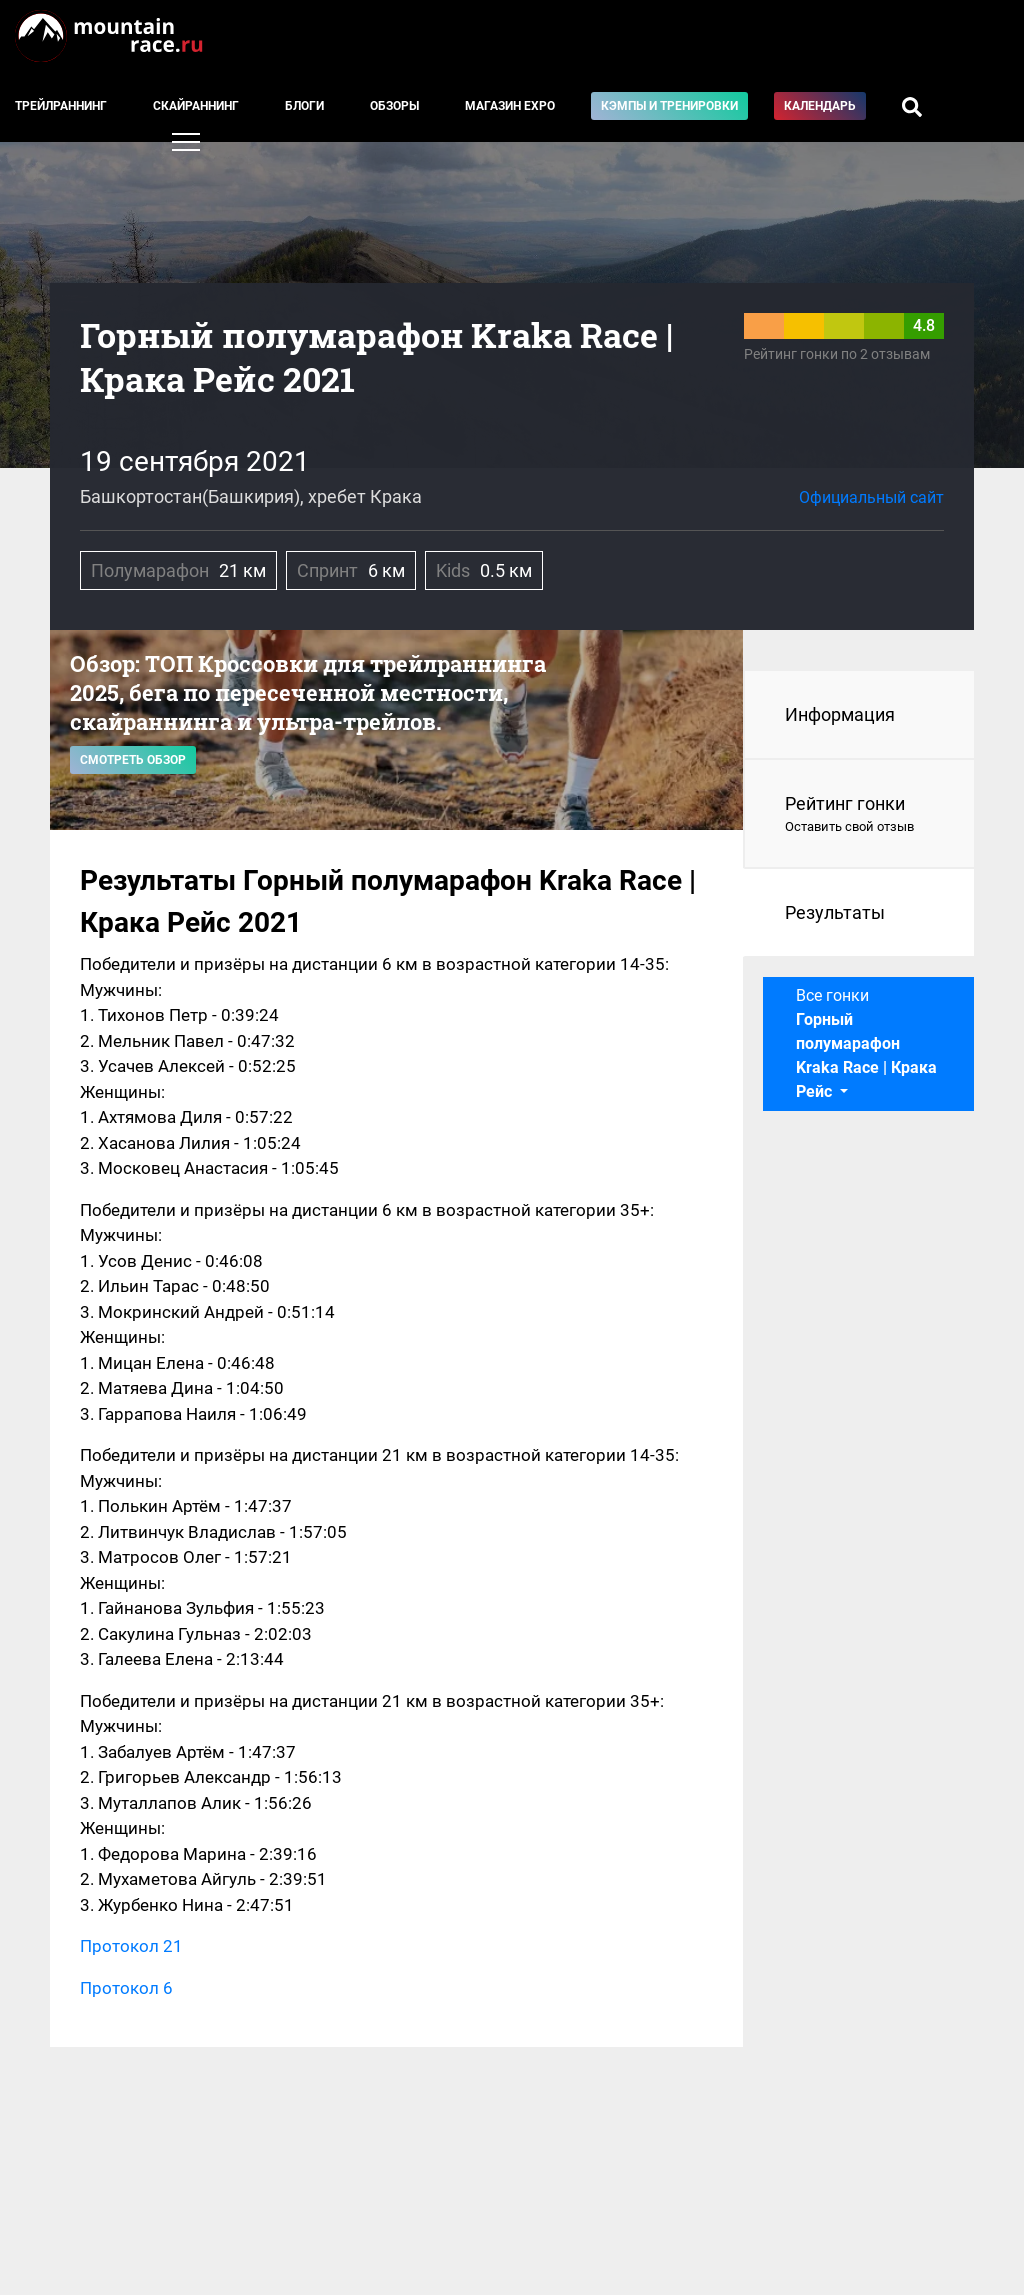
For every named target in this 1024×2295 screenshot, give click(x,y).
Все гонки (866, 1043)
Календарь (820, 106)
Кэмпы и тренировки (669, 106)
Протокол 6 (126, 1988)
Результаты (835, 912)
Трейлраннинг (61, 106)
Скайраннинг (196, 106)
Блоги (304, 106)
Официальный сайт (871, 497)
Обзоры (394, 106)
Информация (840, 714)
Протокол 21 (131, 1946)
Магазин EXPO (510, 106)
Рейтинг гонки (859, 815)
